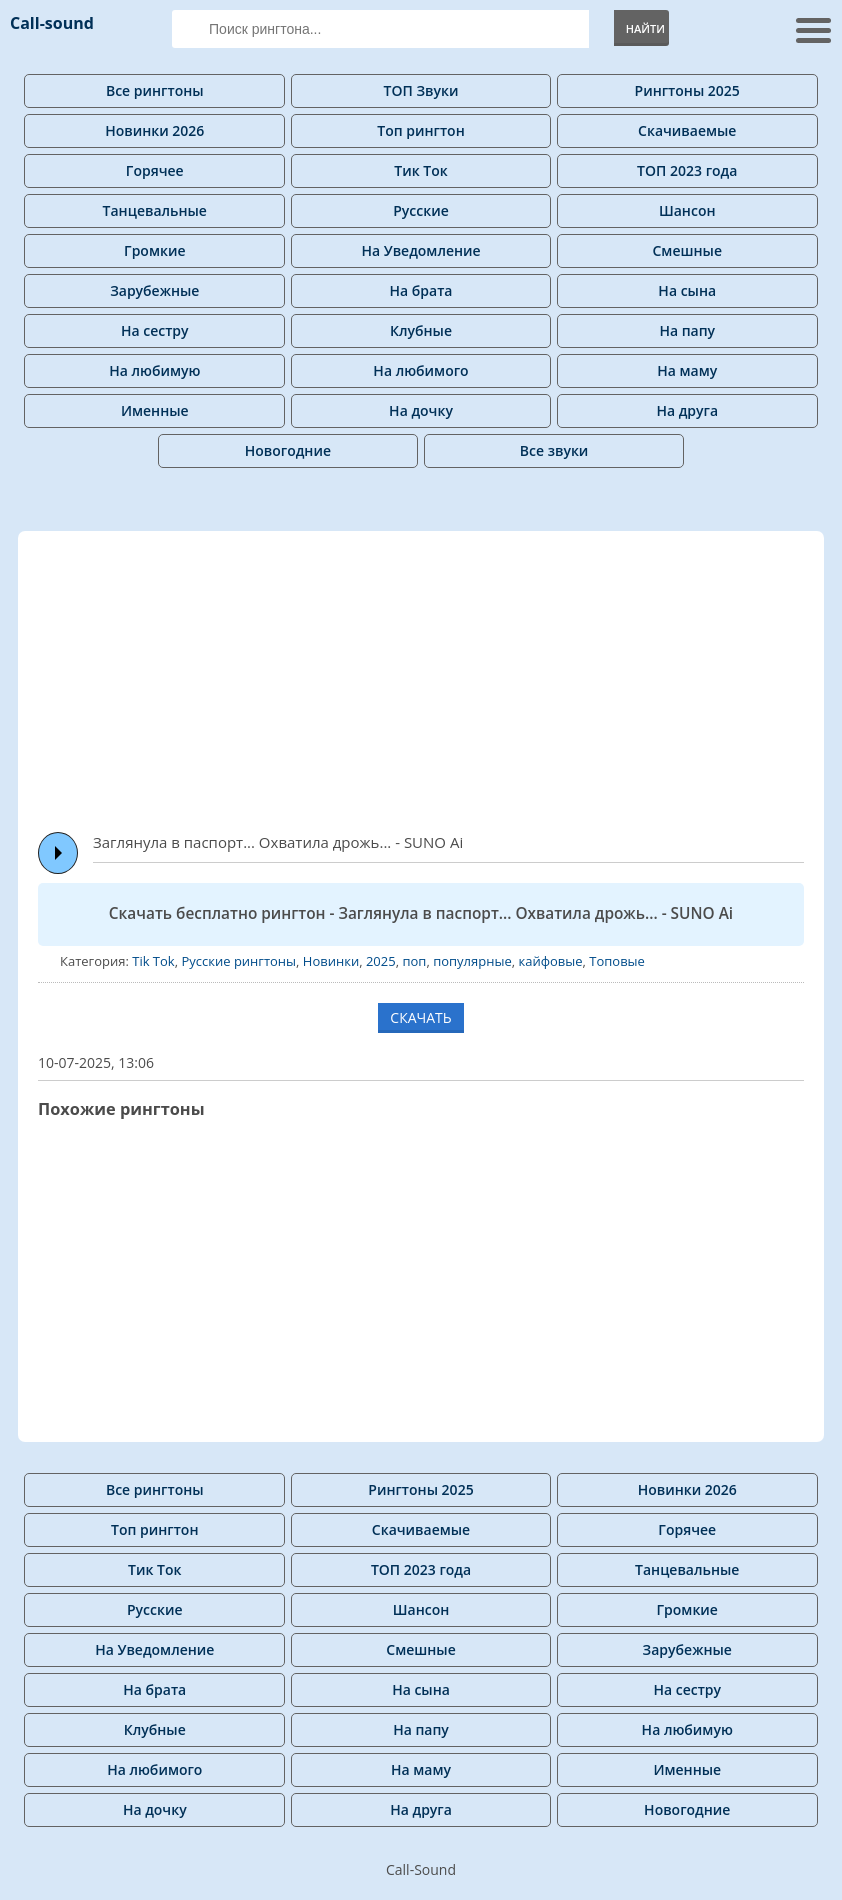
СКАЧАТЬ (420, 1017)
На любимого (420, 370)
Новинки (331, 961)
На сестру (155, 330)
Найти (645, 28)
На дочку (421, 410)
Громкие (154, 250)
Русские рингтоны (238, 961)
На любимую (154, 370)
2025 (381, 961)
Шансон (687, 210)
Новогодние (288, 450)
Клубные (421, 330)
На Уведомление (420, 250)
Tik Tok (153, 961)
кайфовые (550, 961)
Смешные (687, 250)
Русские (421, 210)
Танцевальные (155, 210)
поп (414, 961)
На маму (687, 370)
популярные (472, 961)
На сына (687, 290)
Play (58, 853)
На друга (687, 410)
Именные (155, 410)
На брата (421, 290)
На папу (687, 330)
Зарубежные (154, 290)
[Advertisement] (440, 672)
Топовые (617, 961)
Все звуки (554, 450)
